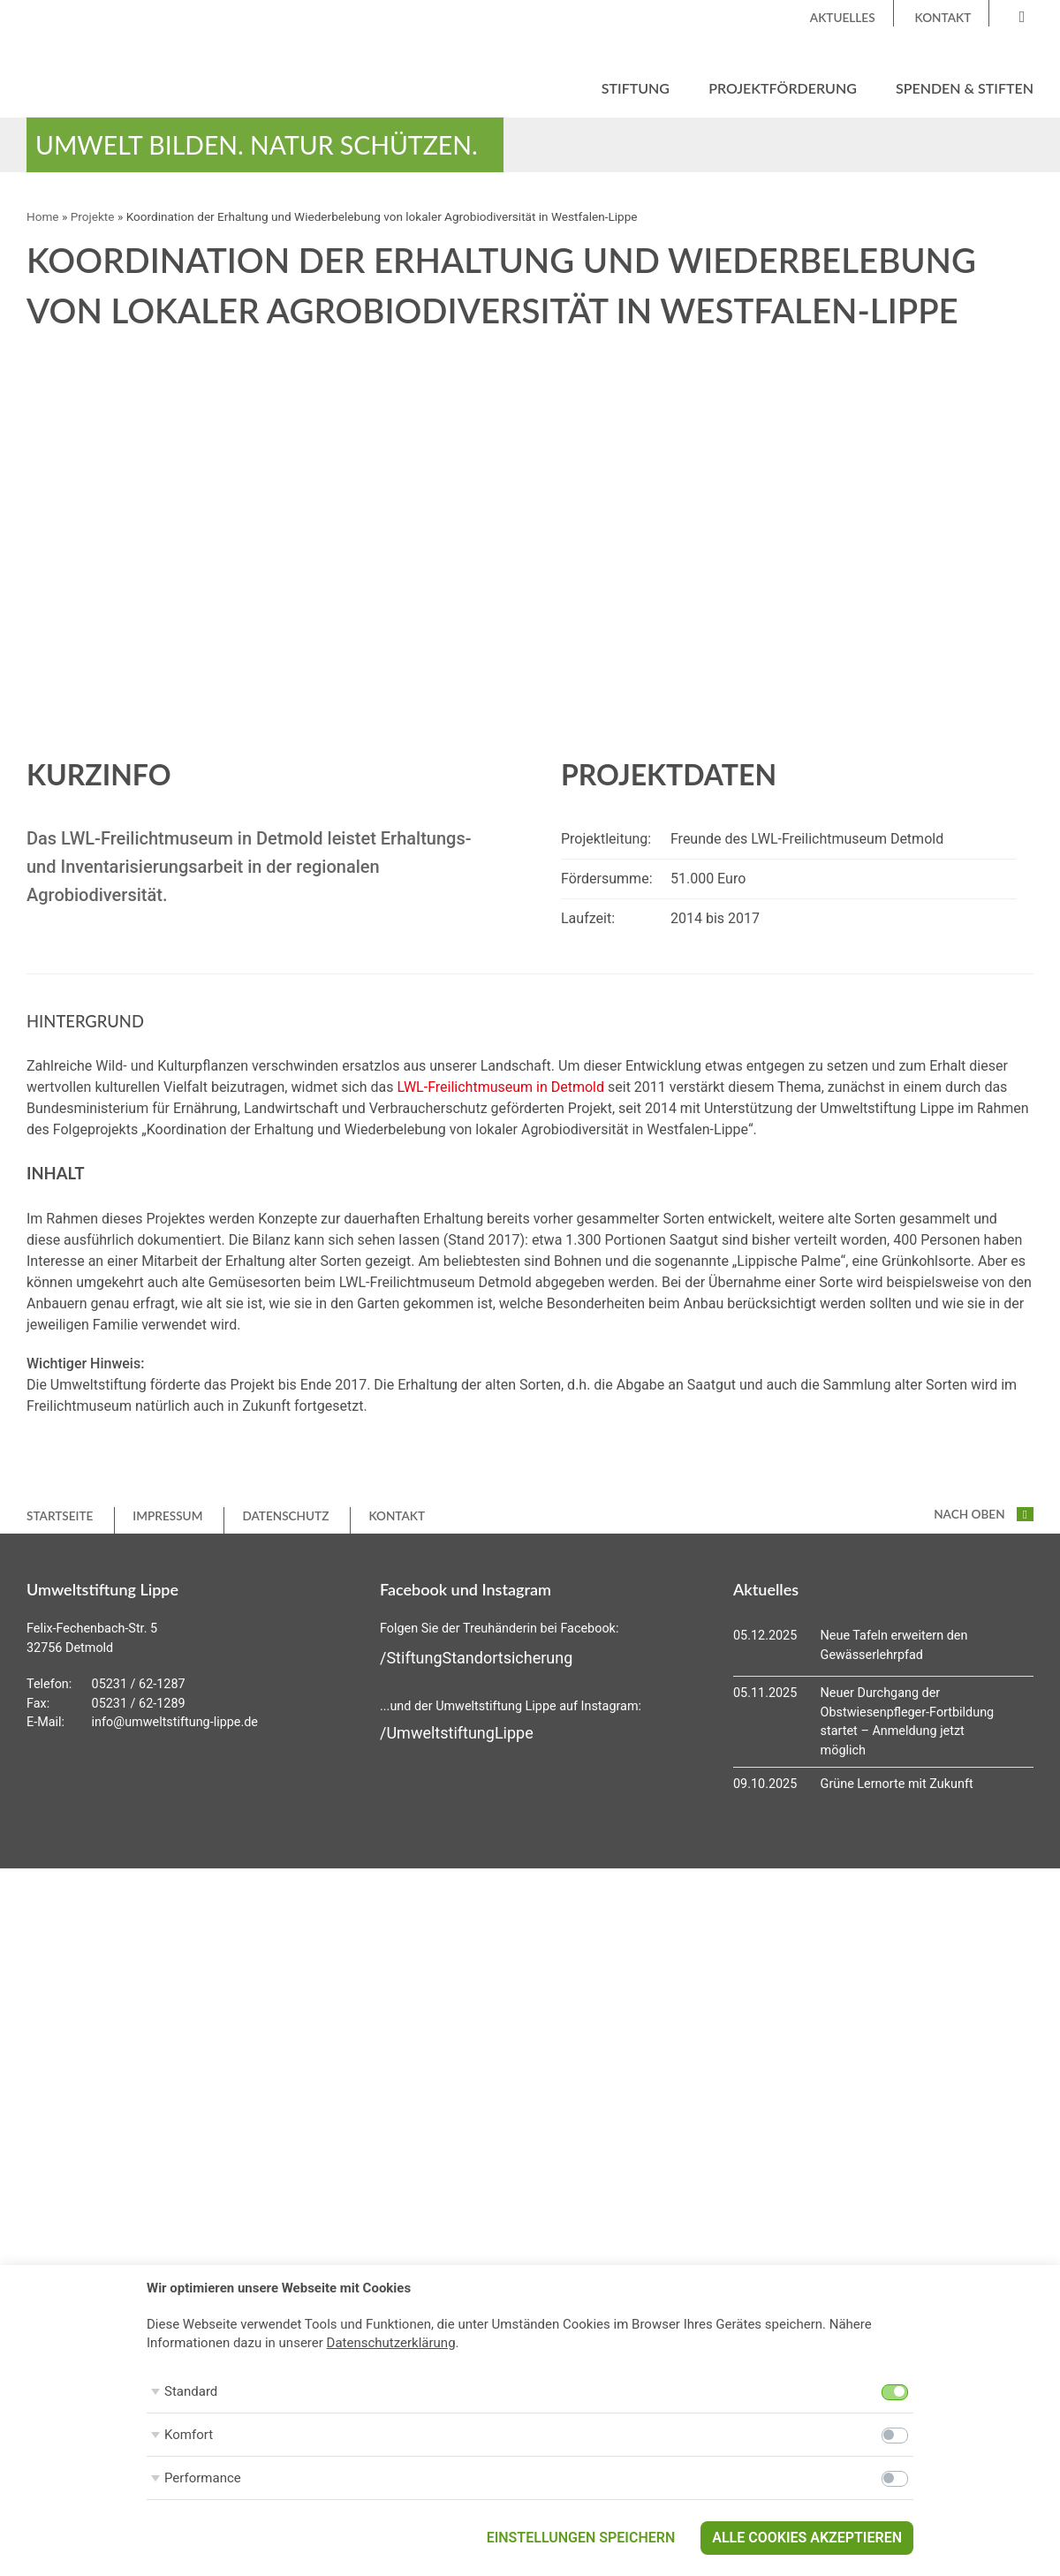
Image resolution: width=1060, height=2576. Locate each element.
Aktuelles (842, 18)
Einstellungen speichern (581, 2537)
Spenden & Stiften (965, 88)
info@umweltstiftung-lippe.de (175, 1723)
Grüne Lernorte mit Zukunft (897, 1784)
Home (42, 217)
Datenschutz (285, 1516)
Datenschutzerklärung (391, 2343)
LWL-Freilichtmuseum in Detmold (500, 1087)
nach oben (984, 1514)
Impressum (167, 1516)
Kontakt (943, 18)
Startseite (59, 1516)
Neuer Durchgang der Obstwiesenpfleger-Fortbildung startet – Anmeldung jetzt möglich (908, 1722)
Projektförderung (782, 88)
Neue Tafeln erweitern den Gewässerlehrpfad (894, 1645)
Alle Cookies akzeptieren (807, 2537)
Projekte (93, 217)
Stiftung (636, 88)
